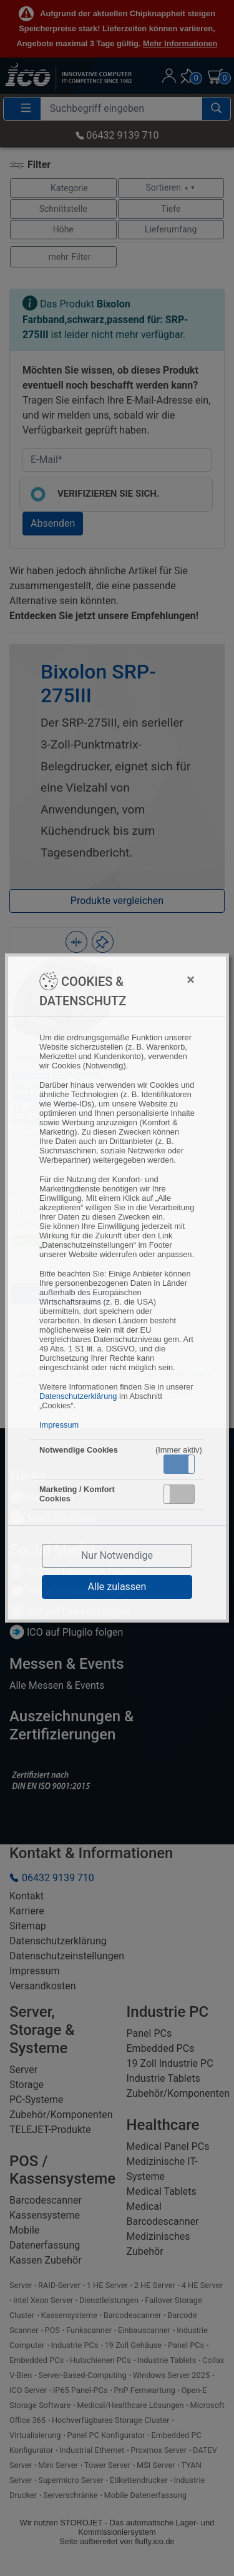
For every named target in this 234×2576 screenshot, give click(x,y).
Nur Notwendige (117, 1555)
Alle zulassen (117, 1587)
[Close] (165, 979)
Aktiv (178, 1464)
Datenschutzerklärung (78, 1396)
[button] (179, 1464)
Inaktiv (184, 1494)
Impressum (59, 1425)
